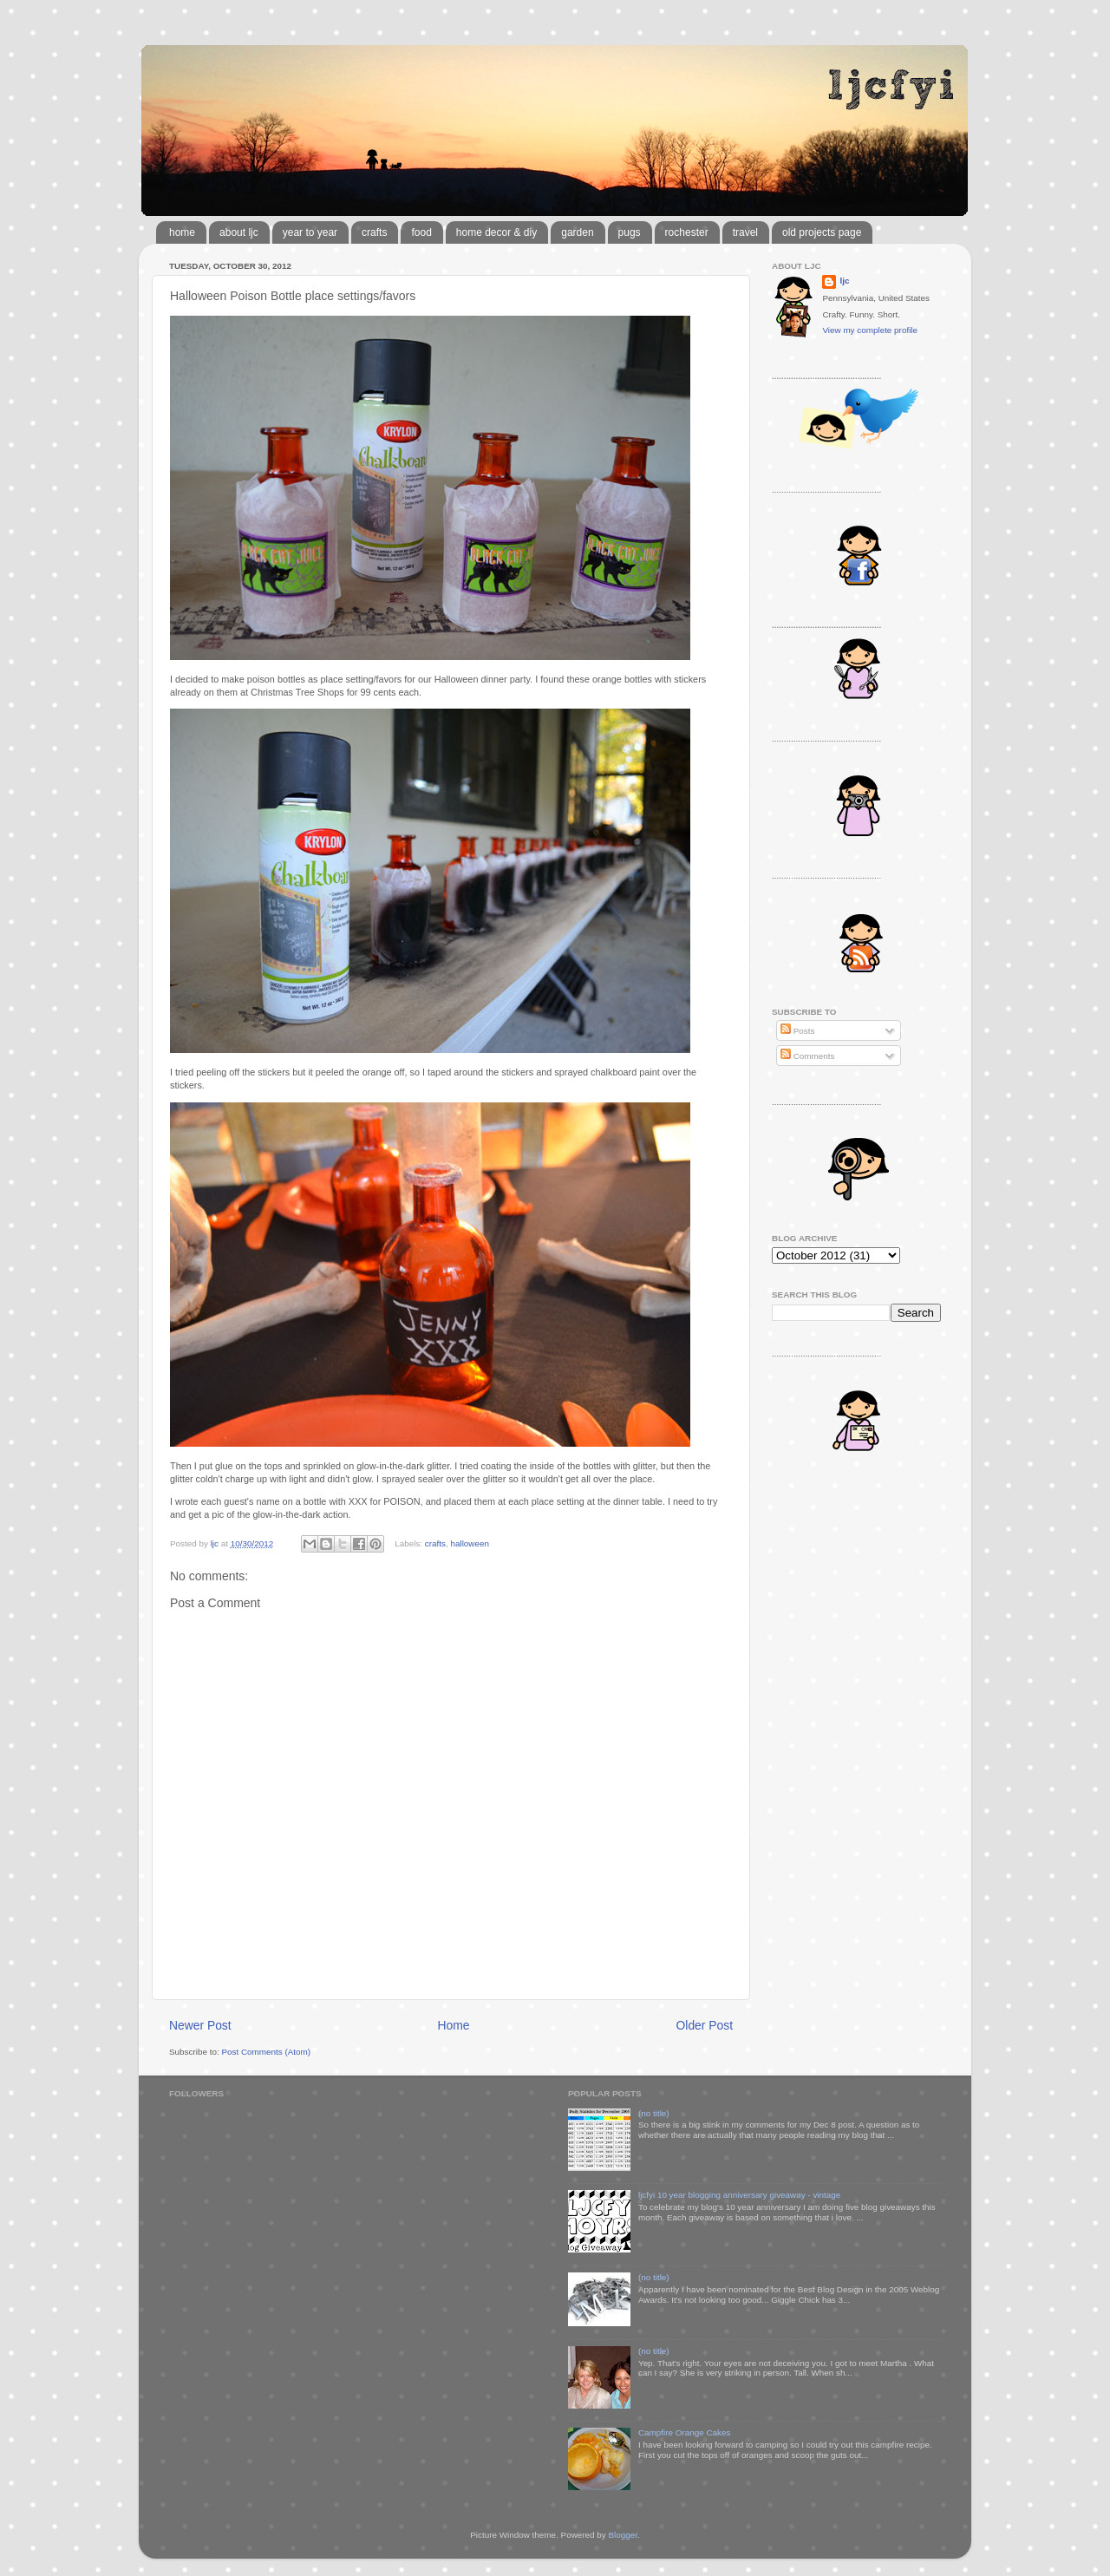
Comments (807, 1056)
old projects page (821, 232)
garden (577, 232)
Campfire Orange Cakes (684, 2432)
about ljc (238, 232)
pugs (629, 232)
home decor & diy (496, 232)
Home (454, 2025)
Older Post (704, 2025)
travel (745, 232)
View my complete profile (869, 330)
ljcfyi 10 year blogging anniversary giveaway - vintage (739, 2195)
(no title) (653, 2113)
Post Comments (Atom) (265, 2051)
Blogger (622, 2535)
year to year (310, 232)
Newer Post (200, 2025)
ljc (844, 280)
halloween (469, 1543)
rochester (686, 232)
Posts (797, 1031)
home (182, 232)
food (421, 232)
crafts (374, 232)
